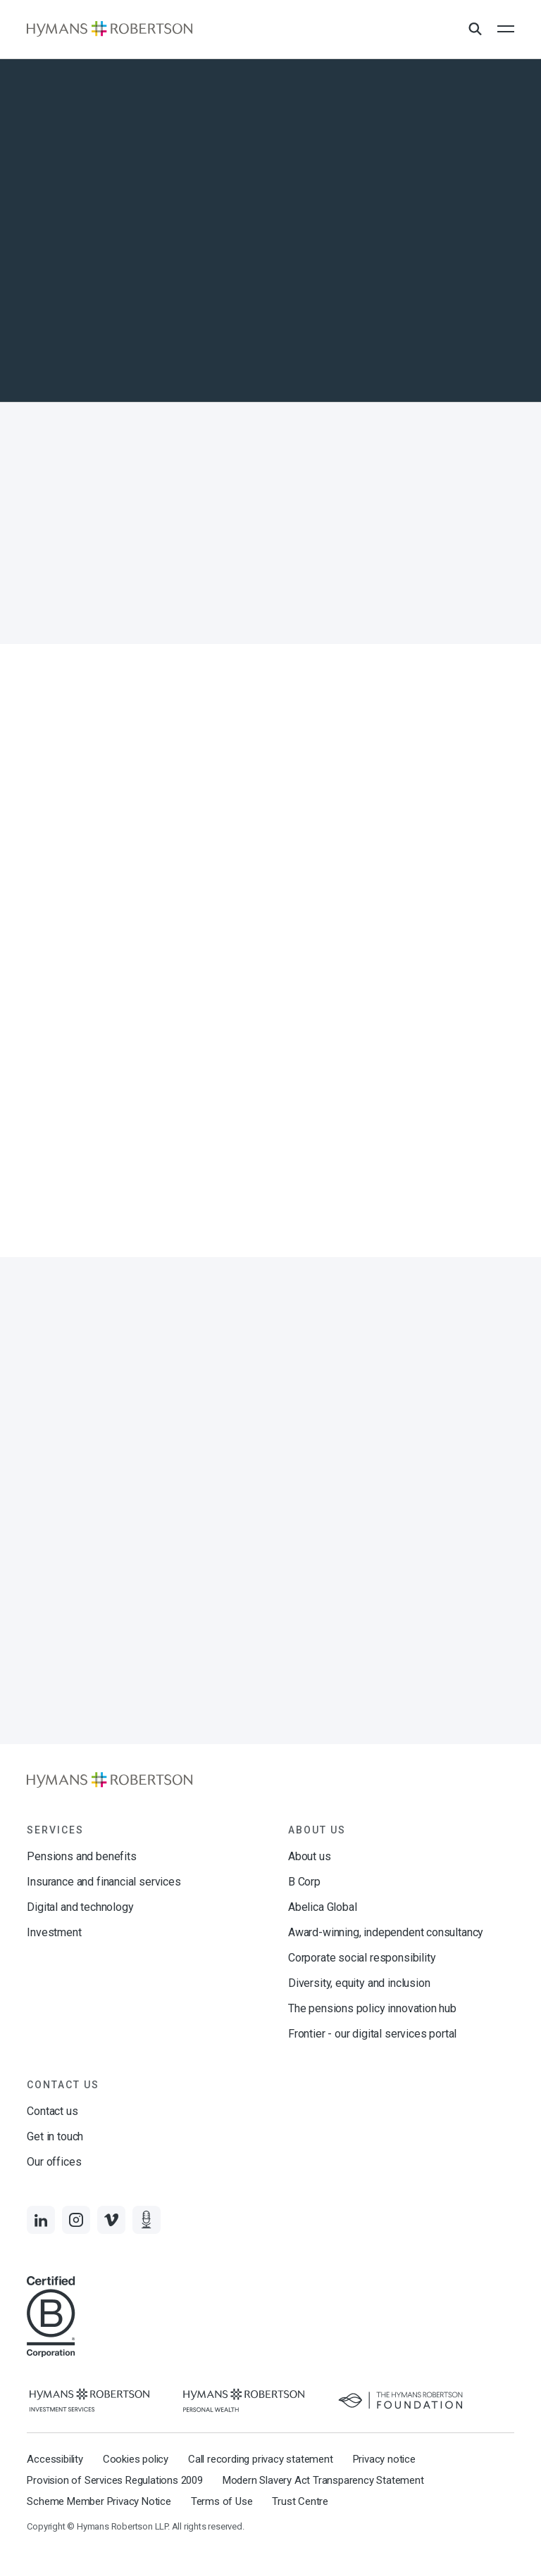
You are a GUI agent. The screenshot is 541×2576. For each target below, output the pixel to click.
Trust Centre (300, 2501)
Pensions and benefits (81, 1856)
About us (309, 1856)
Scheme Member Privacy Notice (98, 2501)
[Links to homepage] (109, 29)
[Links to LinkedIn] (41, 2220)
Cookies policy (135, 2459)
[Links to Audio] (146, 2220)
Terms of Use (222, 2501)
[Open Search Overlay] (475, 29)
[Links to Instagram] (76, 2220)
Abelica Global (322, 1907)
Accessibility (54, 2459)
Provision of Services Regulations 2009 (114, 2480)
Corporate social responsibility (361, 1957)
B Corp (304, 1881)
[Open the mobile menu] (505, 28)
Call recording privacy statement (260, 2459)
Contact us (52, 2111)
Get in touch (55, 2136)
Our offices (54, 2161)
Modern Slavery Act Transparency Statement (323, 2480)
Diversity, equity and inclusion (359, 1983)
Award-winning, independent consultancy (385, 1932)
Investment (54, 1932)
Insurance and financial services (103, 1881)
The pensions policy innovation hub (372, 2008)
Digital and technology (80, 1907)
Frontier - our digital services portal (372, 2033)
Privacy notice (384, 2459)
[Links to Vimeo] (111, 2220)
